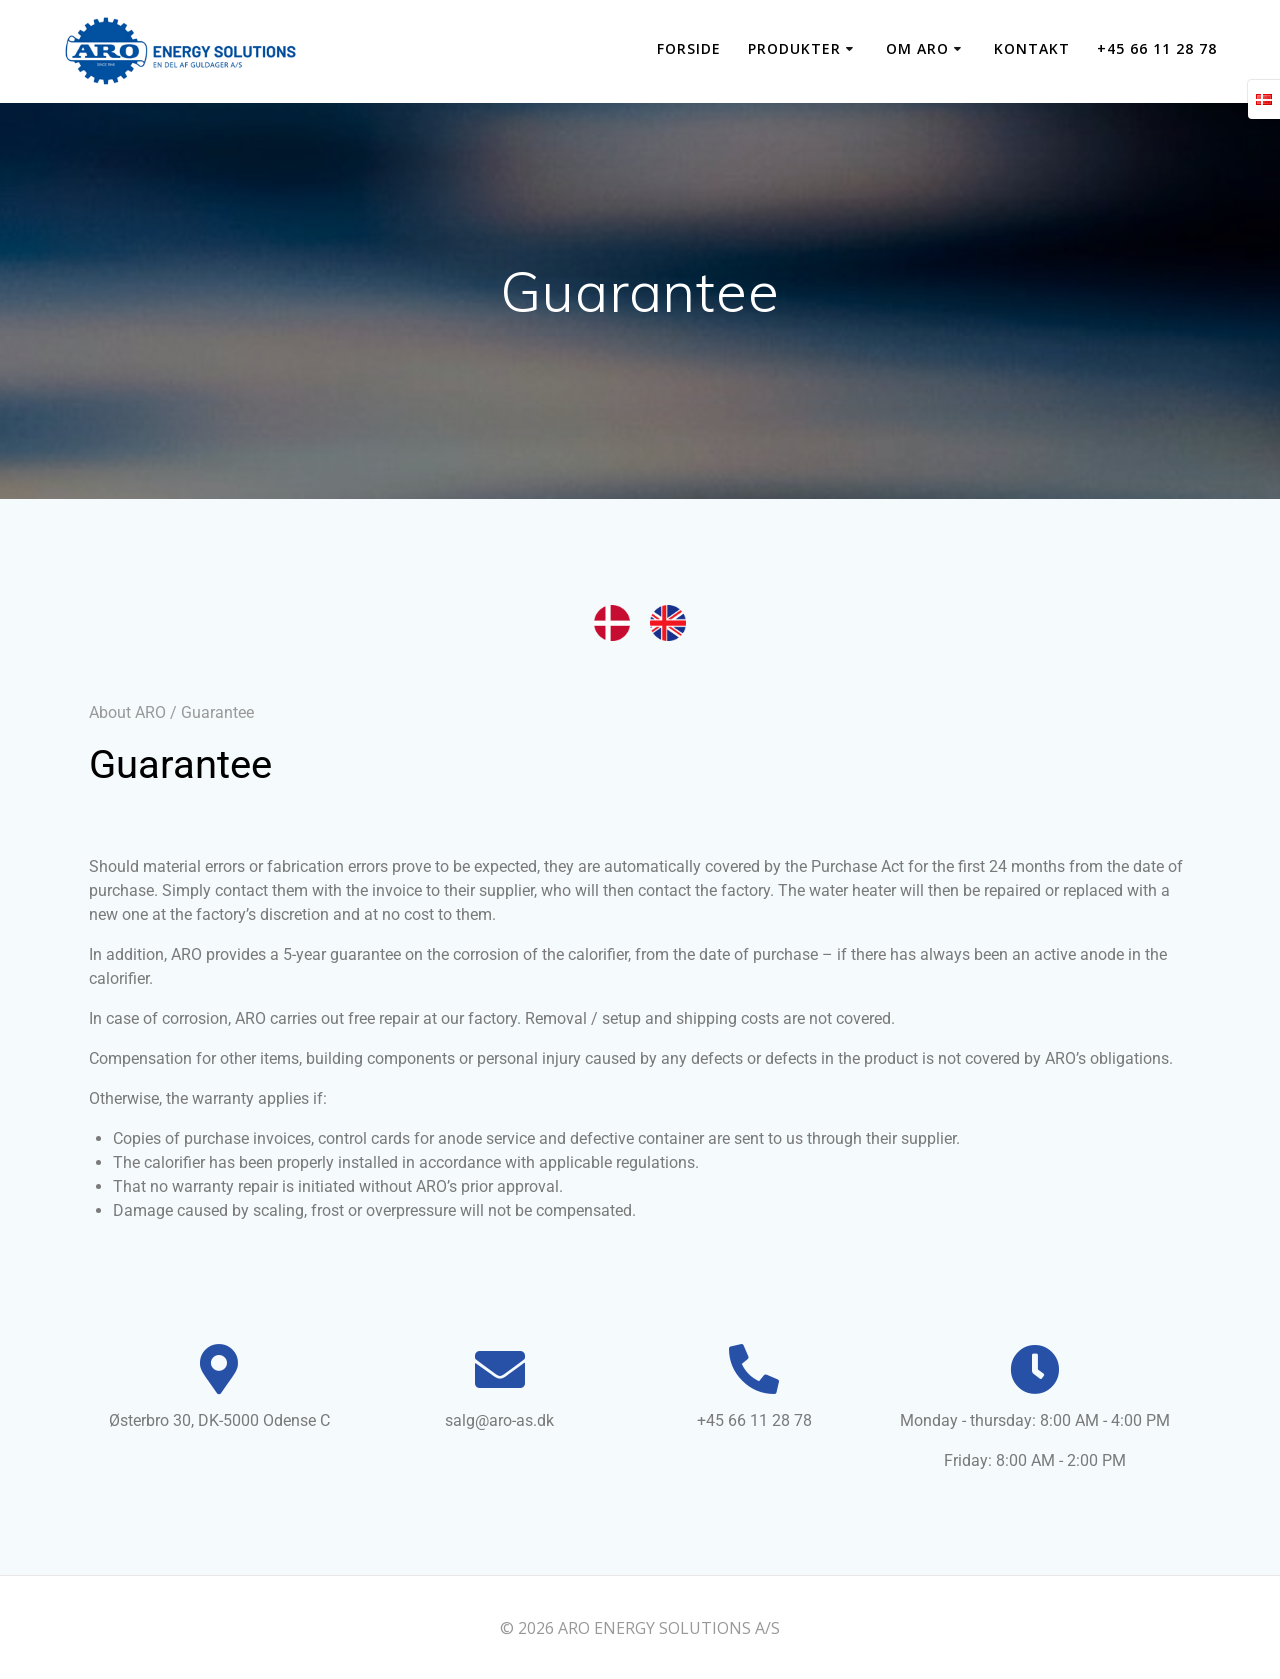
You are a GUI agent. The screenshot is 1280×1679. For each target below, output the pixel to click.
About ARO (127, 712)
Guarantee (217, 712)
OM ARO (917, 48)
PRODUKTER (794, 48)
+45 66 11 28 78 (1157, 48)
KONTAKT (1032, 48)
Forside (689, 48)
